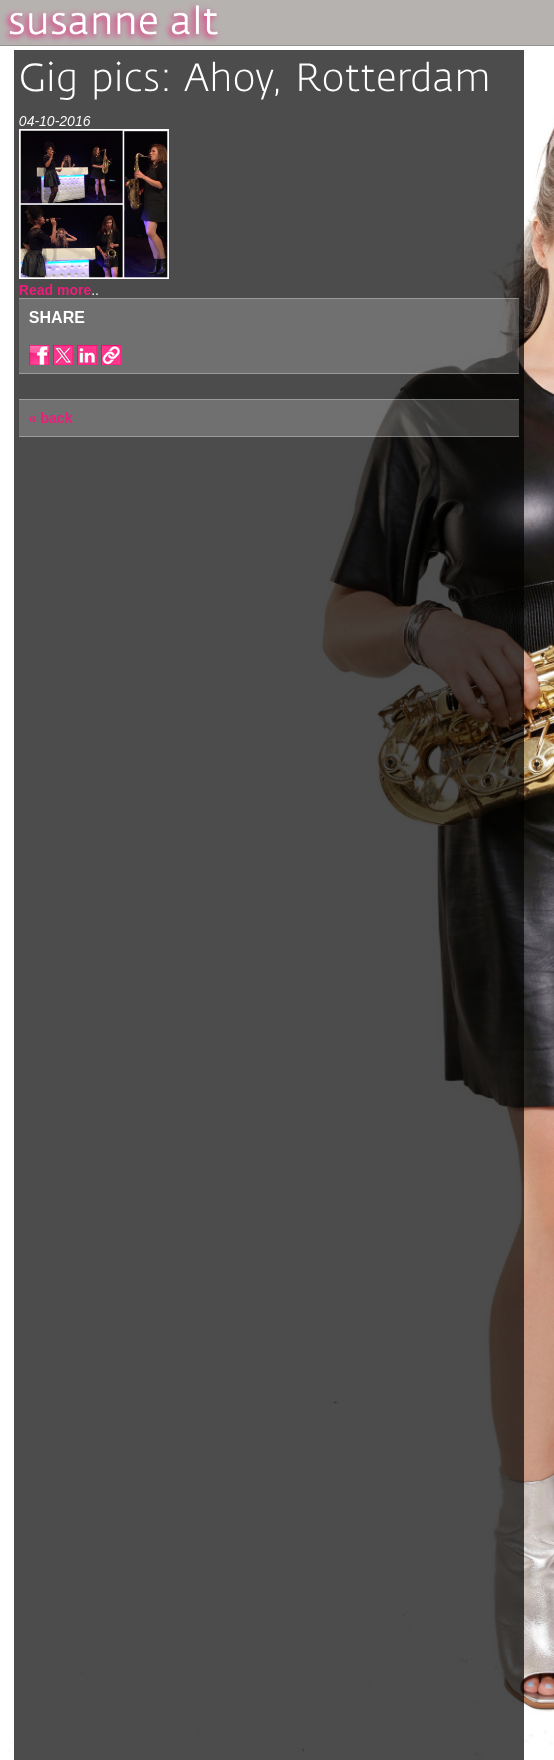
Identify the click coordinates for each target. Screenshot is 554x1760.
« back (51, 418)
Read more (55, 290)
